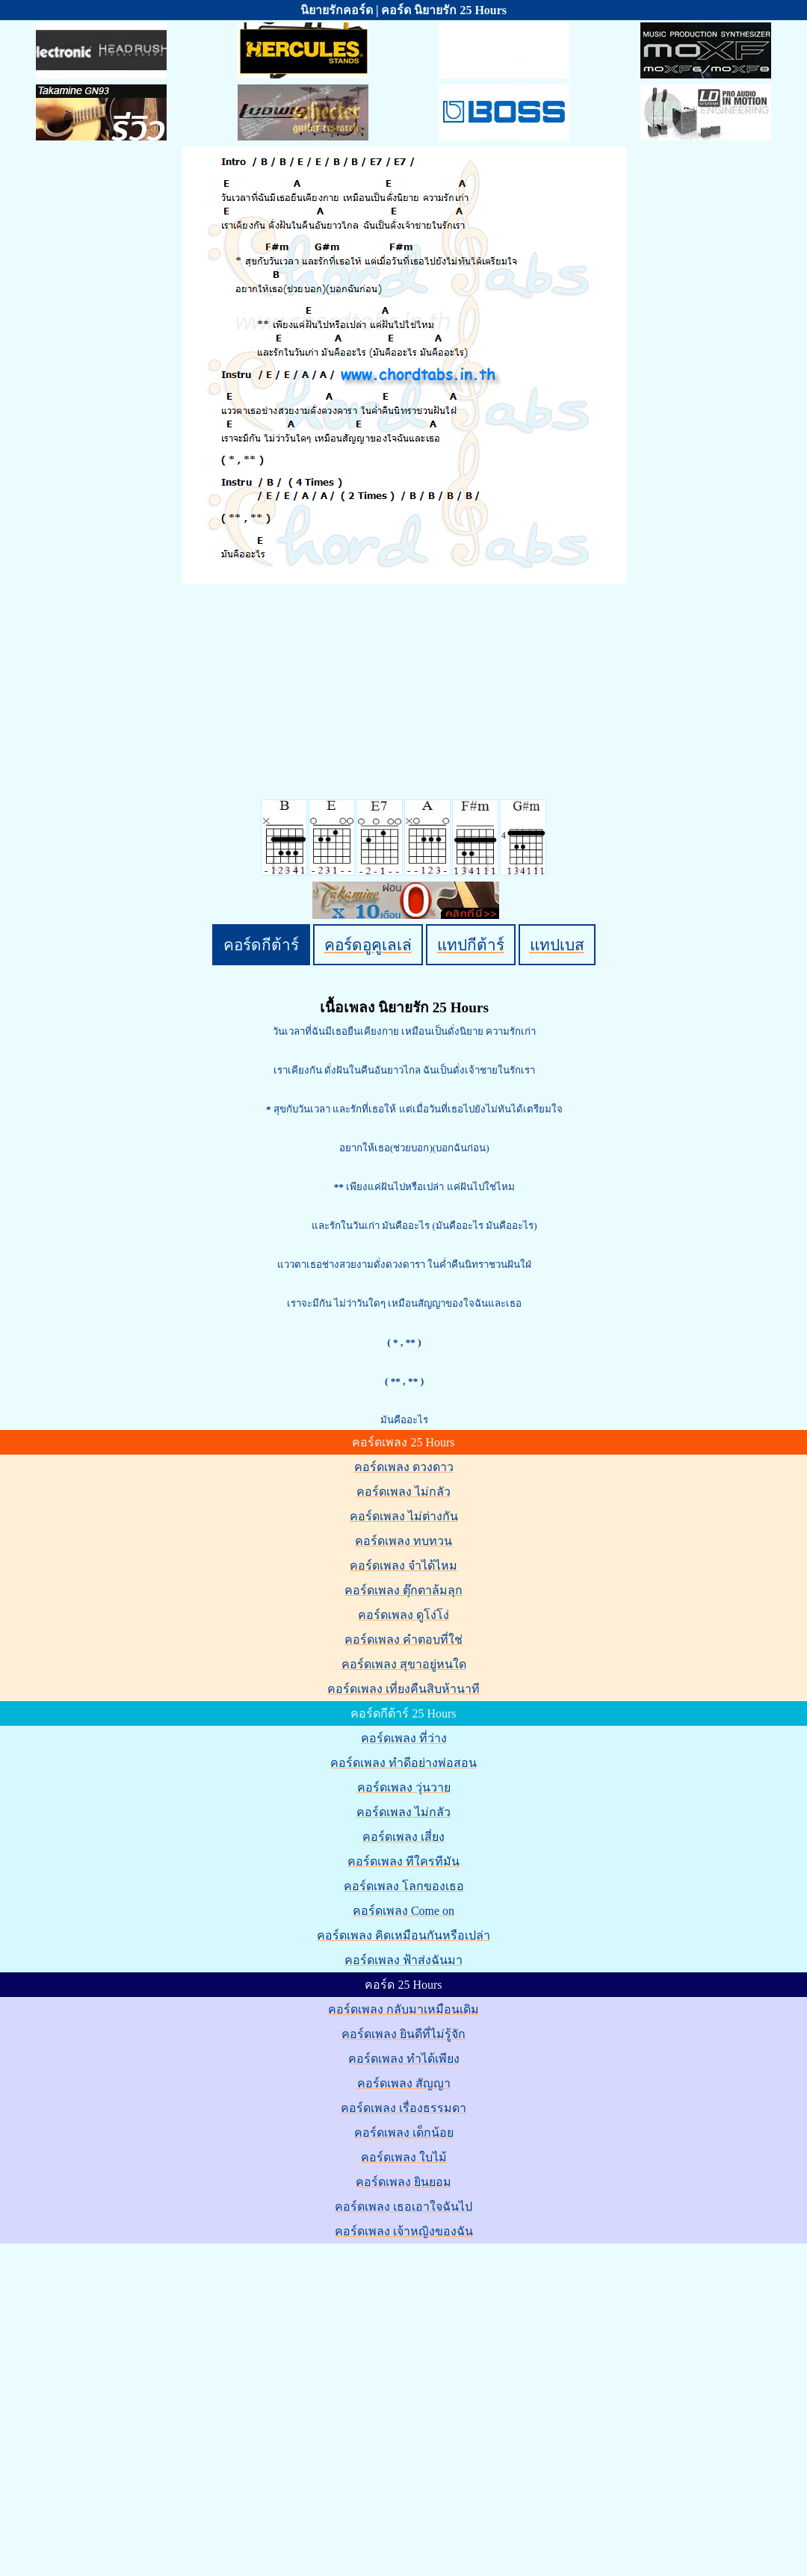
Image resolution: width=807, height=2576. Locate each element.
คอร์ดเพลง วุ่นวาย (404, 1787)
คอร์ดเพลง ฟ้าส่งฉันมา (403, 1960)
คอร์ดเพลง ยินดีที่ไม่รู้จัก (403, 2034)
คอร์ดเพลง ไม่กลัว (403, 1491)
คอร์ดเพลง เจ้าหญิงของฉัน (404, 2231)
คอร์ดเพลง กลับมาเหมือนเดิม (403, 2009)
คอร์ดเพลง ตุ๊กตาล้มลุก (403, 1590)
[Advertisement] (145, 2391)
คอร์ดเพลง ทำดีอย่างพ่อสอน (403, 1762)
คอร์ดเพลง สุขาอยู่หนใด (403, 1664)
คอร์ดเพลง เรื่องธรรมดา (403, 2108)
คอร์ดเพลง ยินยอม (403, 2182)
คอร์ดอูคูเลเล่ (368, 944)
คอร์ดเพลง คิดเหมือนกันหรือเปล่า (403, 1935)
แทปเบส (557, 944)
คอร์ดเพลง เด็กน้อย (404, 2132)
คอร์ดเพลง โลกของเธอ (404, 1886)
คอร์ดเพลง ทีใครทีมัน (403, 1861)
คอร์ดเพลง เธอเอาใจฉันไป (403, 2206)
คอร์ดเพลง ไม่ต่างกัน (404, 1516)
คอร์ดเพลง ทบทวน (403, 1541)
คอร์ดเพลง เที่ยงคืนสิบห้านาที (403, 1688)
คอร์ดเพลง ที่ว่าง (404, 1738)
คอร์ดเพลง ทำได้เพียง (404, 2058)
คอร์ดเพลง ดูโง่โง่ (403, 1615)
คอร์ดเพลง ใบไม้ (404, 2157)
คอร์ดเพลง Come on (403, 1910)
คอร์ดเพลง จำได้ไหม (403, 1565)
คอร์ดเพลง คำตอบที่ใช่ (403, 1639)
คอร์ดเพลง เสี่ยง (403, 1836)
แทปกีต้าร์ (470, 944)
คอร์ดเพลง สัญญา (404, 2083)
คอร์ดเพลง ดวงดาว (404, 1467)
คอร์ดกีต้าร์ (261, 944)
